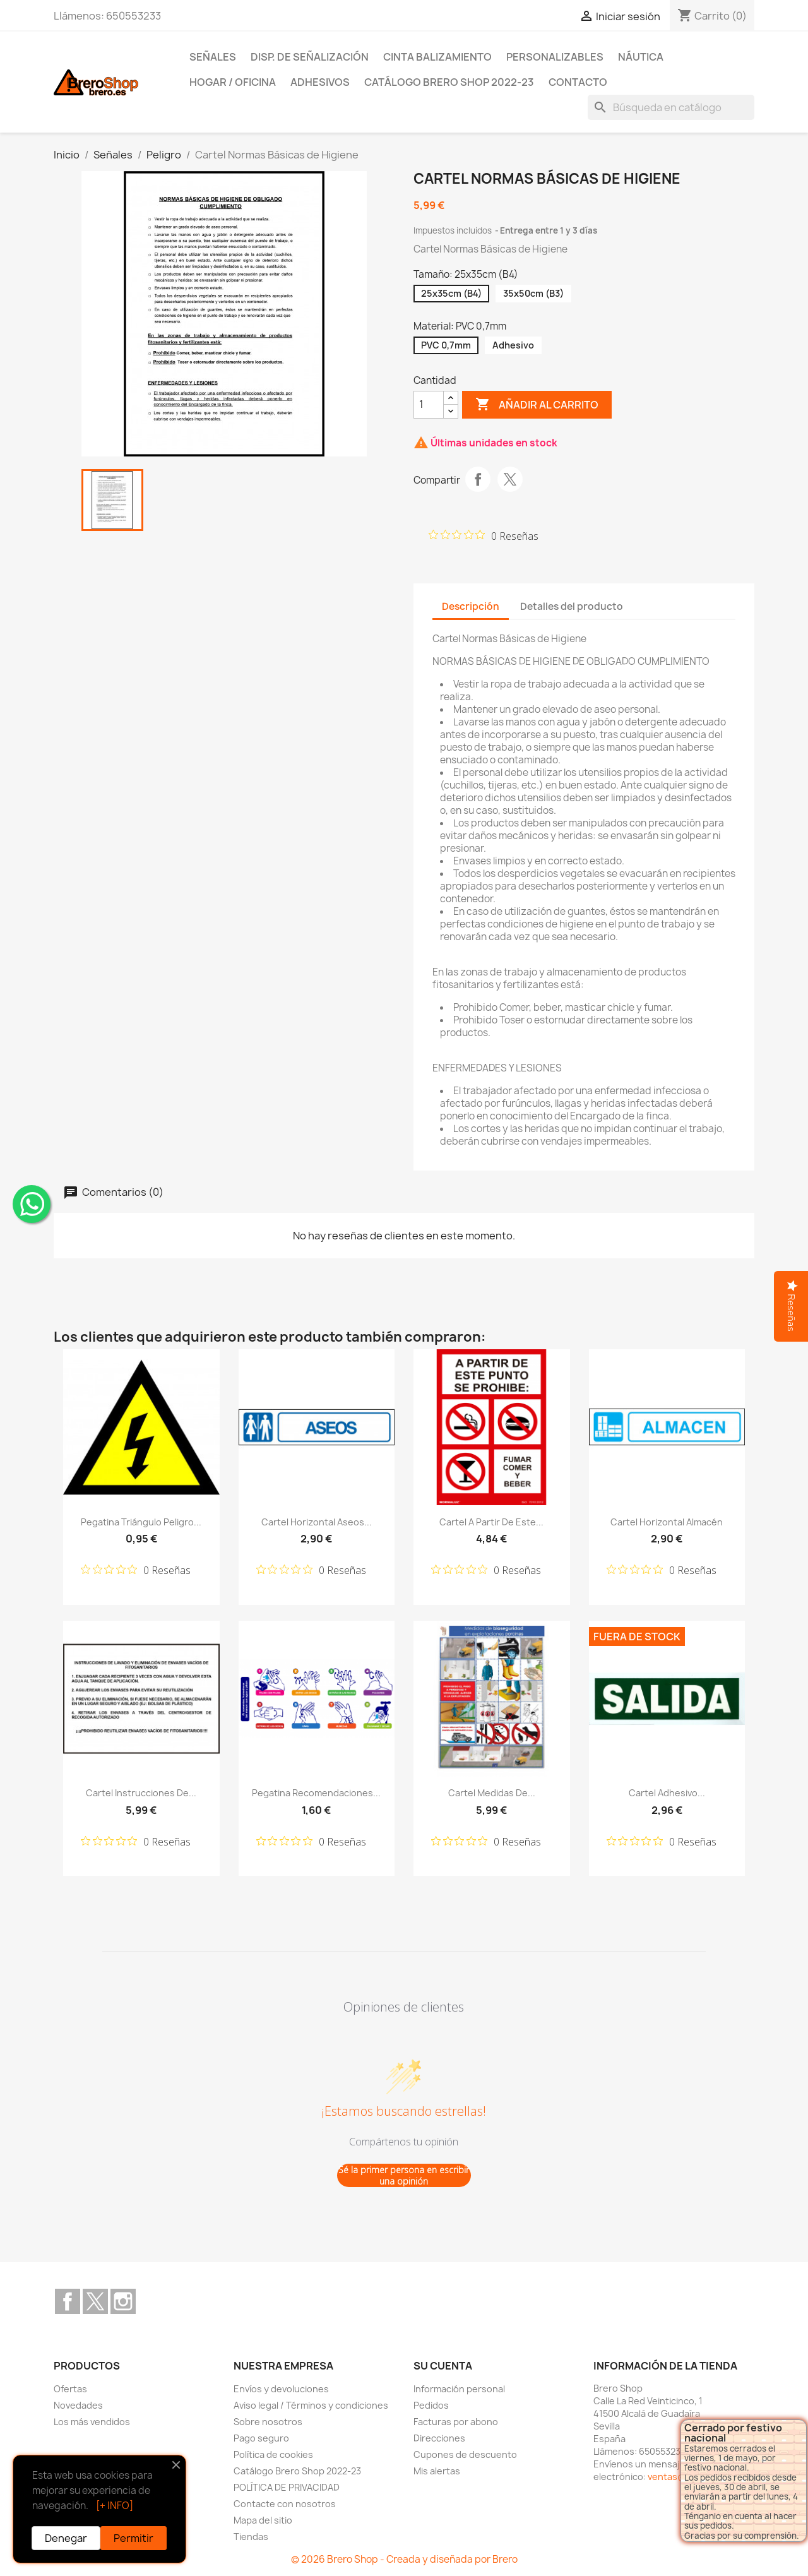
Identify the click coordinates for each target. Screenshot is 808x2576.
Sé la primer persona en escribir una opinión (403, 2175)
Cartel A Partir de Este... (491, 1522)
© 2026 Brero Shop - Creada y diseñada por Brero (404, 2559)
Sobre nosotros (268, 2422)
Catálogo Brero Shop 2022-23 (449, 82)
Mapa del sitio (263, 2520)
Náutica (640, 57)
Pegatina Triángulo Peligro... (141, 1522)
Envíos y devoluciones (281, 2389)
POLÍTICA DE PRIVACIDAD (287, 2487)
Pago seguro (261, 2438)
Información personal (459, 2389)
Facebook (67, 2301)
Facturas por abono (455, 2422)
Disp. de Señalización (310, 57)
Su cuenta (442, 2366)
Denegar (66, 2538)
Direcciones (439, 2438)
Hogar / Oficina (232, 82)
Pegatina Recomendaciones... (316, 1793)
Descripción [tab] (470, 606)
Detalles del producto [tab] (571, 606)
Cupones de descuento (465, 2454)
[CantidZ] (428, 405)
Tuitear (510, 479)
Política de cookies (273, 2454)
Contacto (578, 82)
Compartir (477, 479)
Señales (212, 57)
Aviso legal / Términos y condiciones (311, 2405)
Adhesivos (320, 82)
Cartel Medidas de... (491, 1793)
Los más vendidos (92, 2422)
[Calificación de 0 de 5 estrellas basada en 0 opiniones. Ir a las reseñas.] (483, 535)
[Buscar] (671, 107)
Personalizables (554, 57)
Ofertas (70, 2389)
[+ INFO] (114, 2505)
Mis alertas (436, 2471)
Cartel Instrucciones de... (141, 1793)
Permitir (133, 2538)
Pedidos (431, 2405)
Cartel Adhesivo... (667, 1793)
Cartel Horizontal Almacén (666, 1522)
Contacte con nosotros (285, 2504)
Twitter (95, 2301)
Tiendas (251, 2537)
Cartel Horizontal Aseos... (316, 1522)
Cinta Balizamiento (437, 57)
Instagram (123, 2301)
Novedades (78, 2405)
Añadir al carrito (536, 405)
